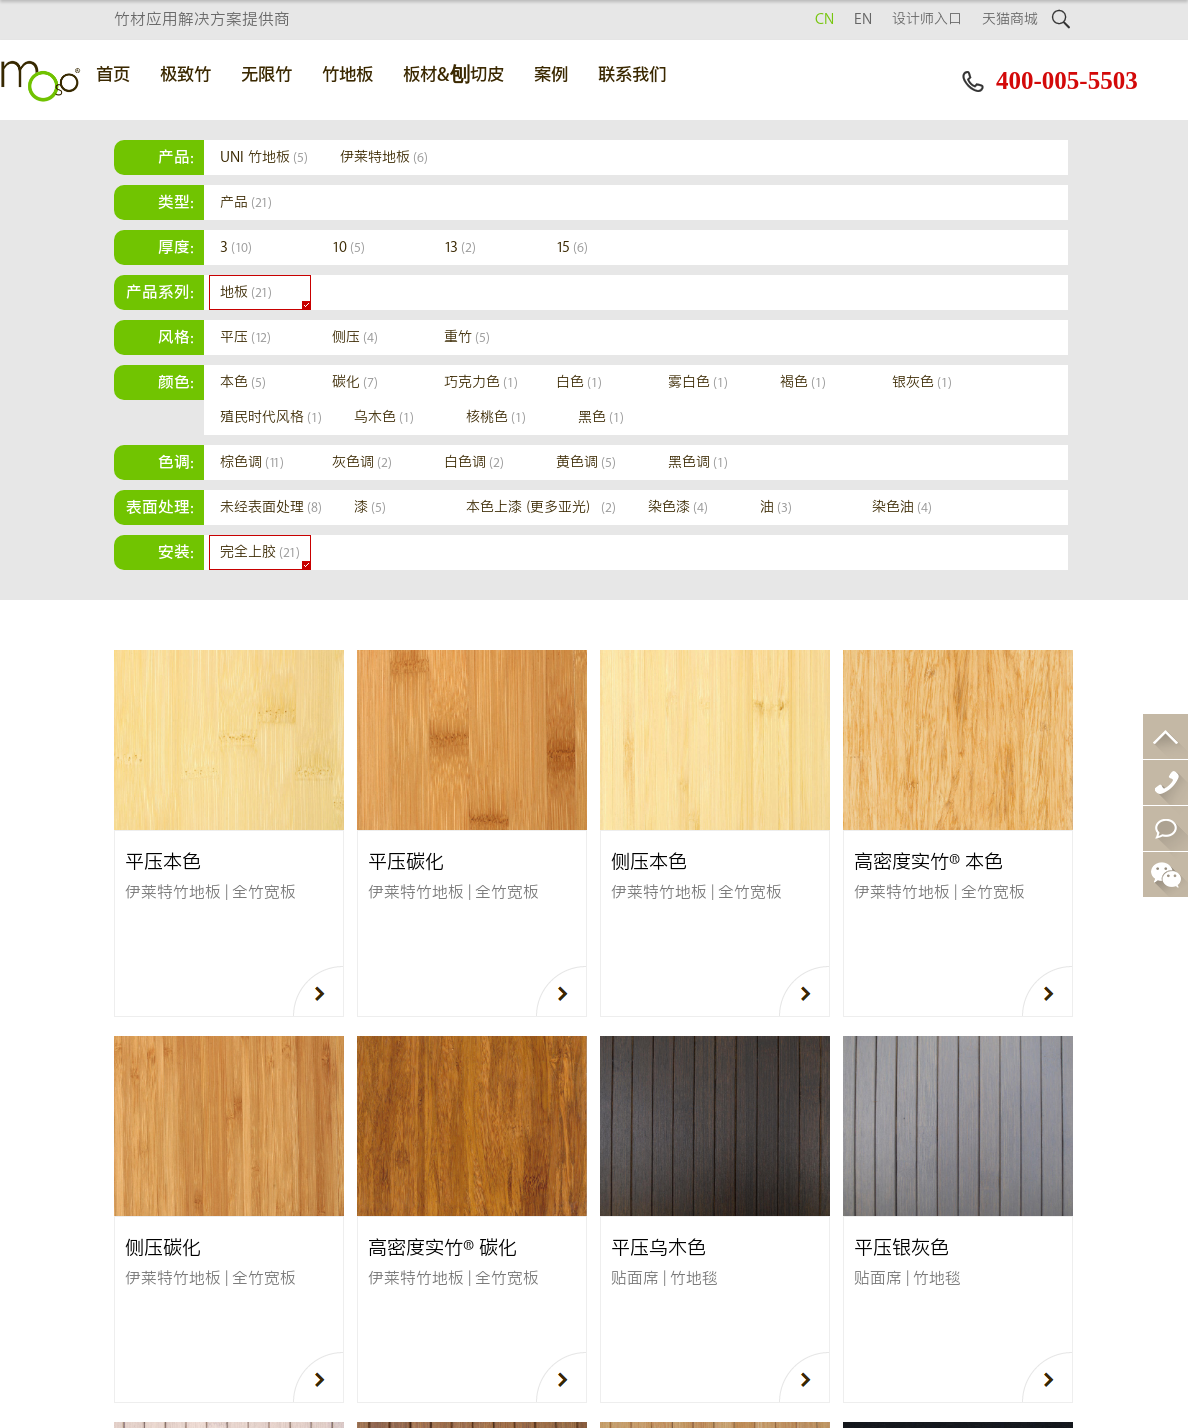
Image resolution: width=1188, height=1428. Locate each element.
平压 (245, 337)
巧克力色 (481, 382)
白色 (579, 382)
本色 (243, 382)
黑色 (601, 417)
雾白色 (698, 382)
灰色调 (362, 462)
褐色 (803, 382)
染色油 (902, 507)
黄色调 (586, 462)
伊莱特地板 (384, 157)
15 (572, 247)
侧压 (355, 337)
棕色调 (252, 462)
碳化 (355, 382)
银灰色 (922, 382)
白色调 (474, 462)
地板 (246, 292)
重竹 (467, 337)
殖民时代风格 (271, 417)
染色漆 (678, 507)
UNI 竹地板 (264, 157)
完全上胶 (260, 552)
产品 (246, 202)
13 (460, 247)
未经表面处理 (271, 507)
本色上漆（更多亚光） (541, 507)
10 (348, 247)
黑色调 (698, 462)
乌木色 (384, 417)
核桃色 (496, 417)
